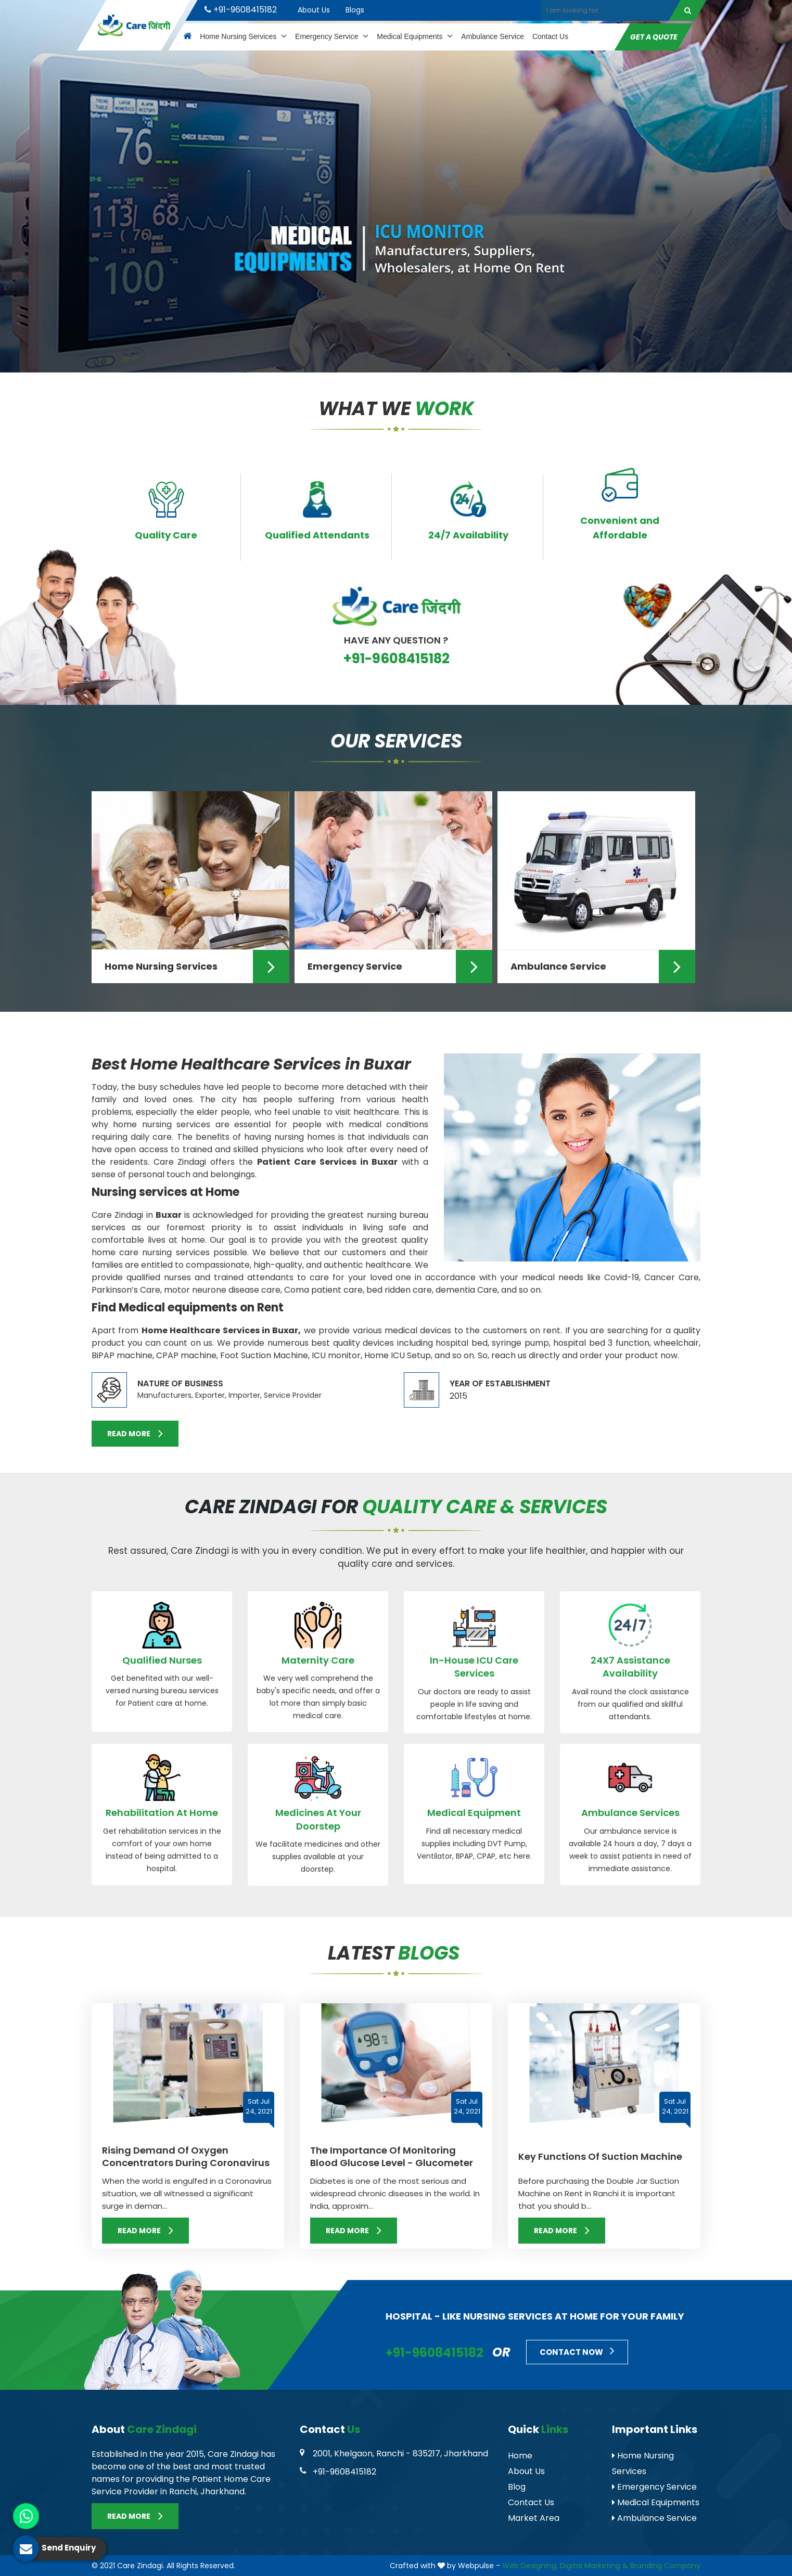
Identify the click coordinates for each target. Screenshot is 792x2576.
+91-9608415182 (241, 10)
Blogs (355, 10)
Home (520, 2456)
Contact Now (577, 2351)
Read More (135, 1433)
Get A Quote (654, 37)
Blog (517, 2487)
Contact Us (550, 36)
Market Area (533, 2518)
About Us (314, 10)
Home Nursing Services (243, 36)
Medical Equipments (415, 36)
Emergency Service (331, 36)
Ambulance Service (492, 36)
